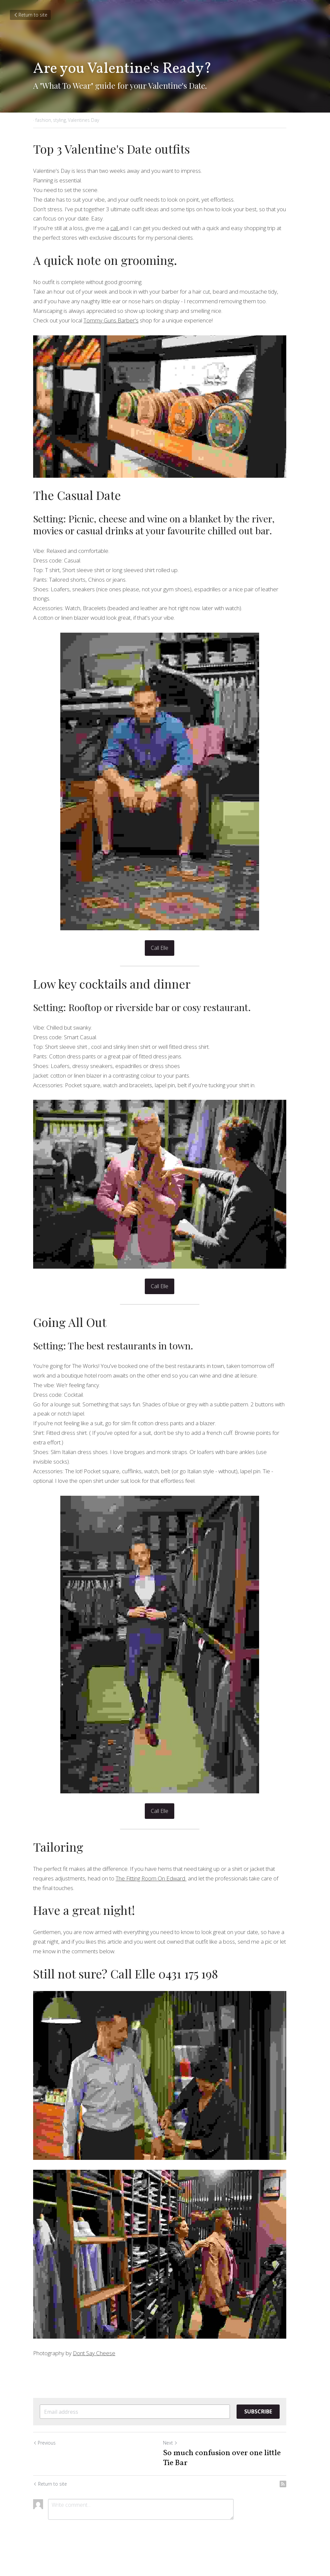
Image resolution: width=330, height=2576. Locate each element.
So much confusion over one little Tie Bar (227, 2476)
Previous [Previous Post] (44, 2460)
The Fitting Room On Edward (129, 1881)
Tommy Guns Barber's (110, 320)
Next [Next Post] (175, 2460)
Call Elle (165, 944)
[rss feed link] (293, 2501)
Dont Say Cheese (94, 2370)
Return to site (30, 15)
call (114, 228)
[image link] (165, 409)
